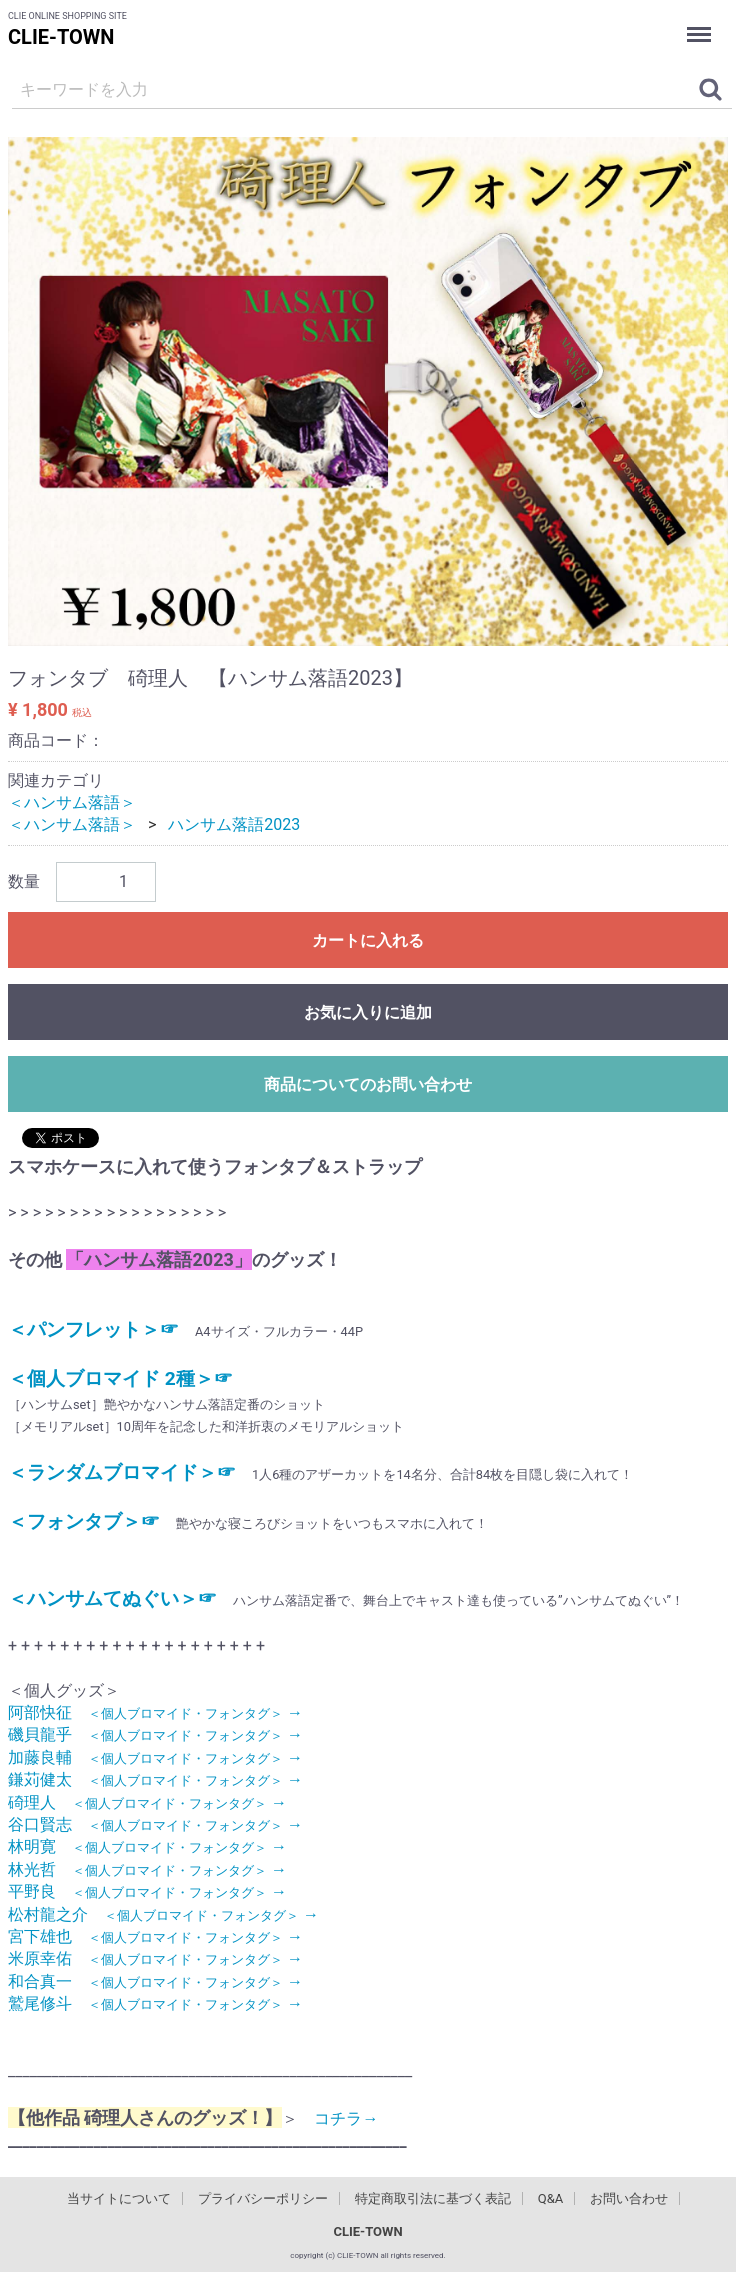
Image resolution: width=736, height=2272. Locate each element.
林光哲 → (147, 1869)
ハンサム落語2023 (234, 824)
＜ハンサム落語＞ (72, 802)
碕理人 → (147, 1802)
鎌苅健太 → (155, 1779)
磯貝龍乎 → (155, 1734)
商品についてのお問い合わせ (368, 1084)
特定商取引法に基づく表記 (433, 2198)
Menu (701, 23)
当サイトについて (119, 2198)
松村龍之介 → (163, 1914)
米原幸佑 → (155, 1958)
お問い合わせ (629, 2198)
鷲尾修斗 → (155, 2003)
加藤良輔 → (155, 1757)
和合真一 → (155, 1981)
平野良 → (147, 1891)
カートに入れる (368, 940)
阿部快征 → (155, 1712)
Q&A (551, 2198)
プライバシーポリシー (263, 2198)
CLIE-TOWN (61, 37)
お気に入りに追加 (368, 1012)
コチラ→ (338, 2118)
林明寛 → (147, 1846)
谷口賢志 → (155, 1824)
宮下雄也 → (155, 1936)
